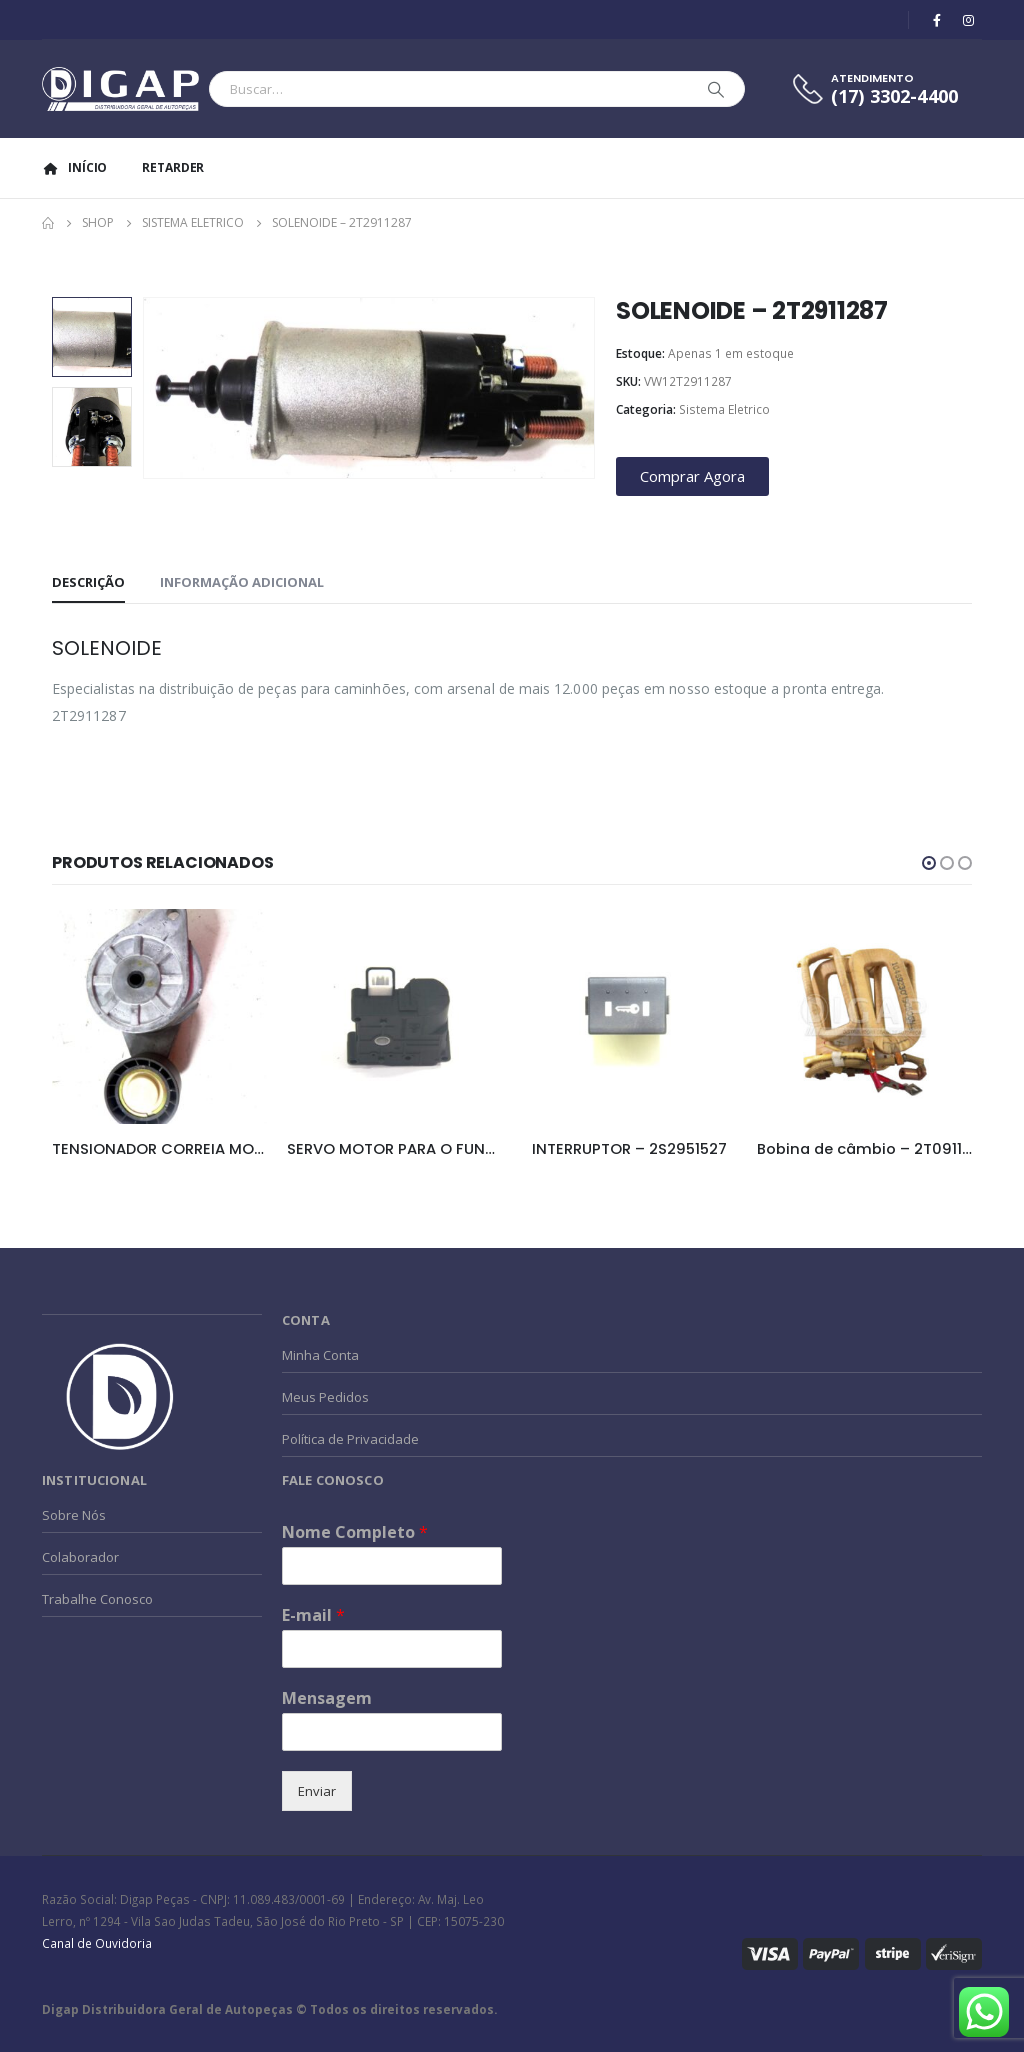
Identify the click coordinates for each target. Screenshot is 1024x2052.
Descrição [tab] (88, 582)
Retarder (173, 167)
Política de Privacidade (350, 1439)
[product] (159, 1016)
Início (74, 167)
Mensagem (327, 1698)
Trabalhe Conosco (97, 1599)
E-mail (313, 1615)
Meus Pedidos (325, 1397)
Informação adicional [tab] (242, 582)
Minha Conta (320, 1355)
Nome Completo (355, 1532)
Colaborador (80, 1557)
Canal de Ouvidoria (97, 1943)
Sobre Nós (74, 1515)
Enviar (317, 1791)
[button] (929, 863)
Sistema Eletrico (724, 409)
